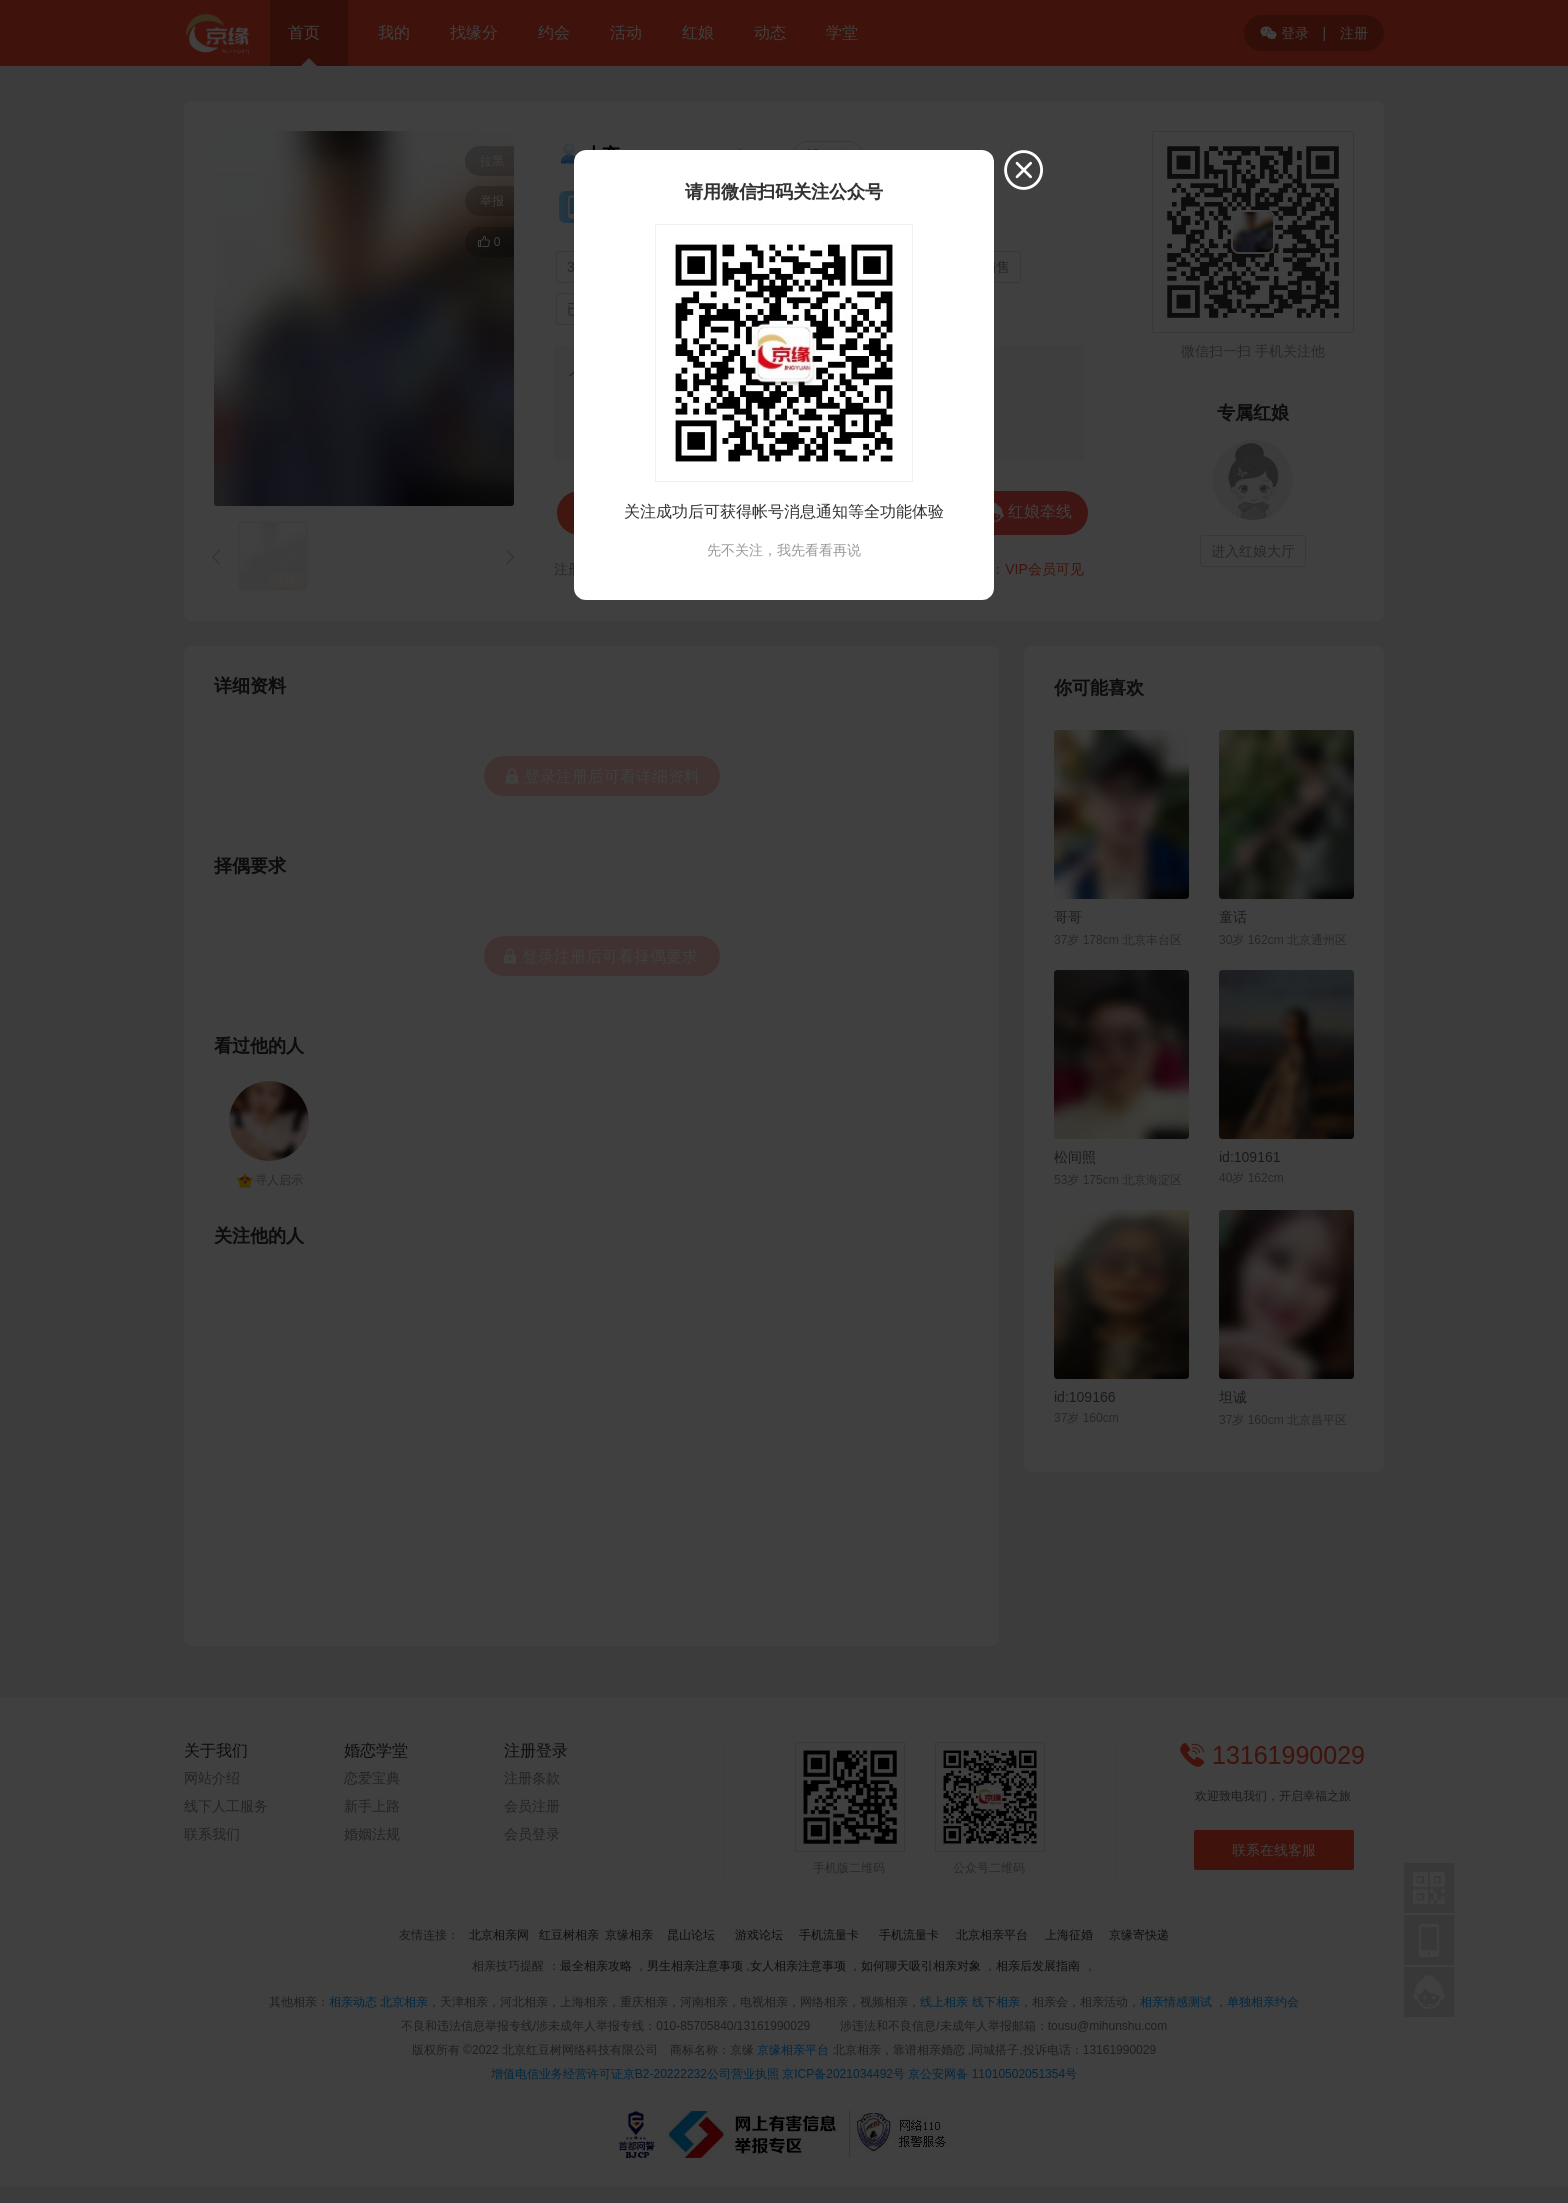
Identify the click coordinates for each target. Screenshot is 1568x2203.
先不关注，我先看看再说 (784, 550)
